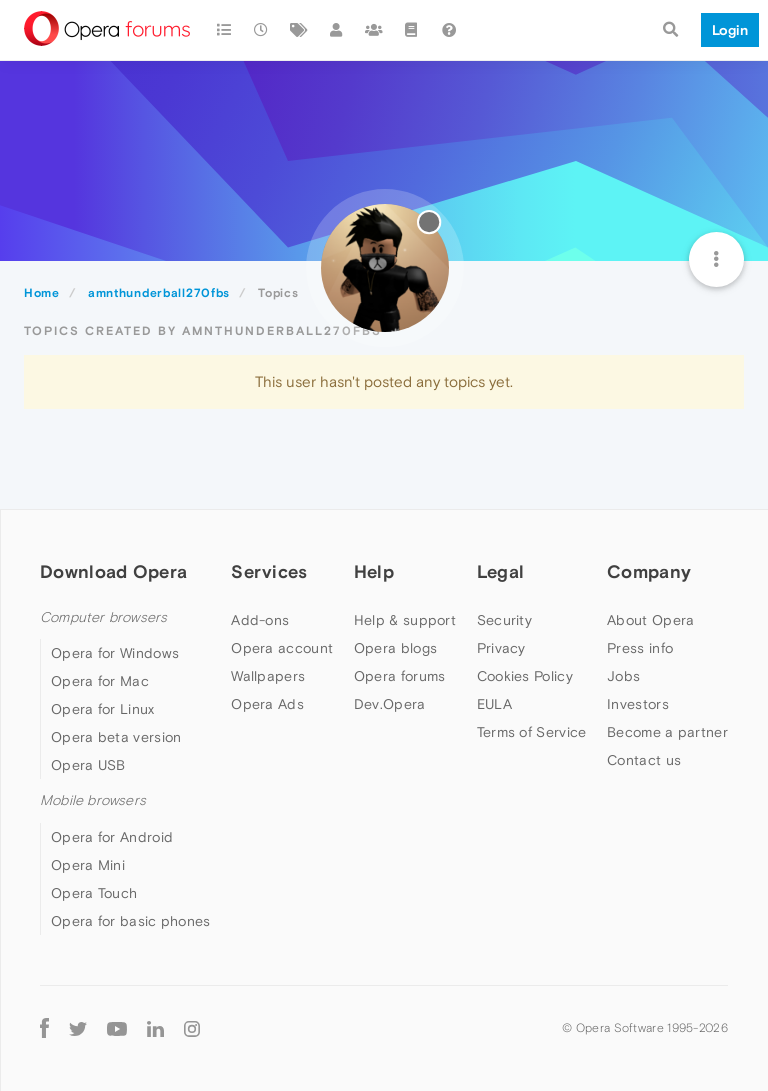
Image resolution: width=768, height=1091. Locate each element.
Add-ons (260, 620)
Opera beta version (116, 737)
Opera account (282, 648)
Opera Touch (94, 893)
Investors (638, 704)
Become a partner (667, 732)
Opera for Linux (103, 709)
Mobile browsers (93, 800)
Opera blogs (395, 648)
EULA (494, 704)
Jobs (623, 676)
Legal (501, 571)
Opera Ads (267, 704)
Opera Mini (88, 865)
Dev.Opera (390, 704)
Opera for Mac (100, 681)
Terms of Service (532, 732)
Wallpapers (268, 676)
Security (504, 620)
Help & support (405, 620)
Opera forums (400, 676)
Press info (640, 648)
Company (649, 571)
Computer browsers (103, 617)
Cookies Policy (525, 676)
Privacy (501, 648)
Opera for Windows (115, 653)
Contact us (644, 760)
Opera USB (88, 765)
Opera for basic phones (131, 921)
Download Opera (113, 571)
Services (269, 571)
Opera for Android (112, 837)
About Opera (650, 620)
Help (374, 571)
